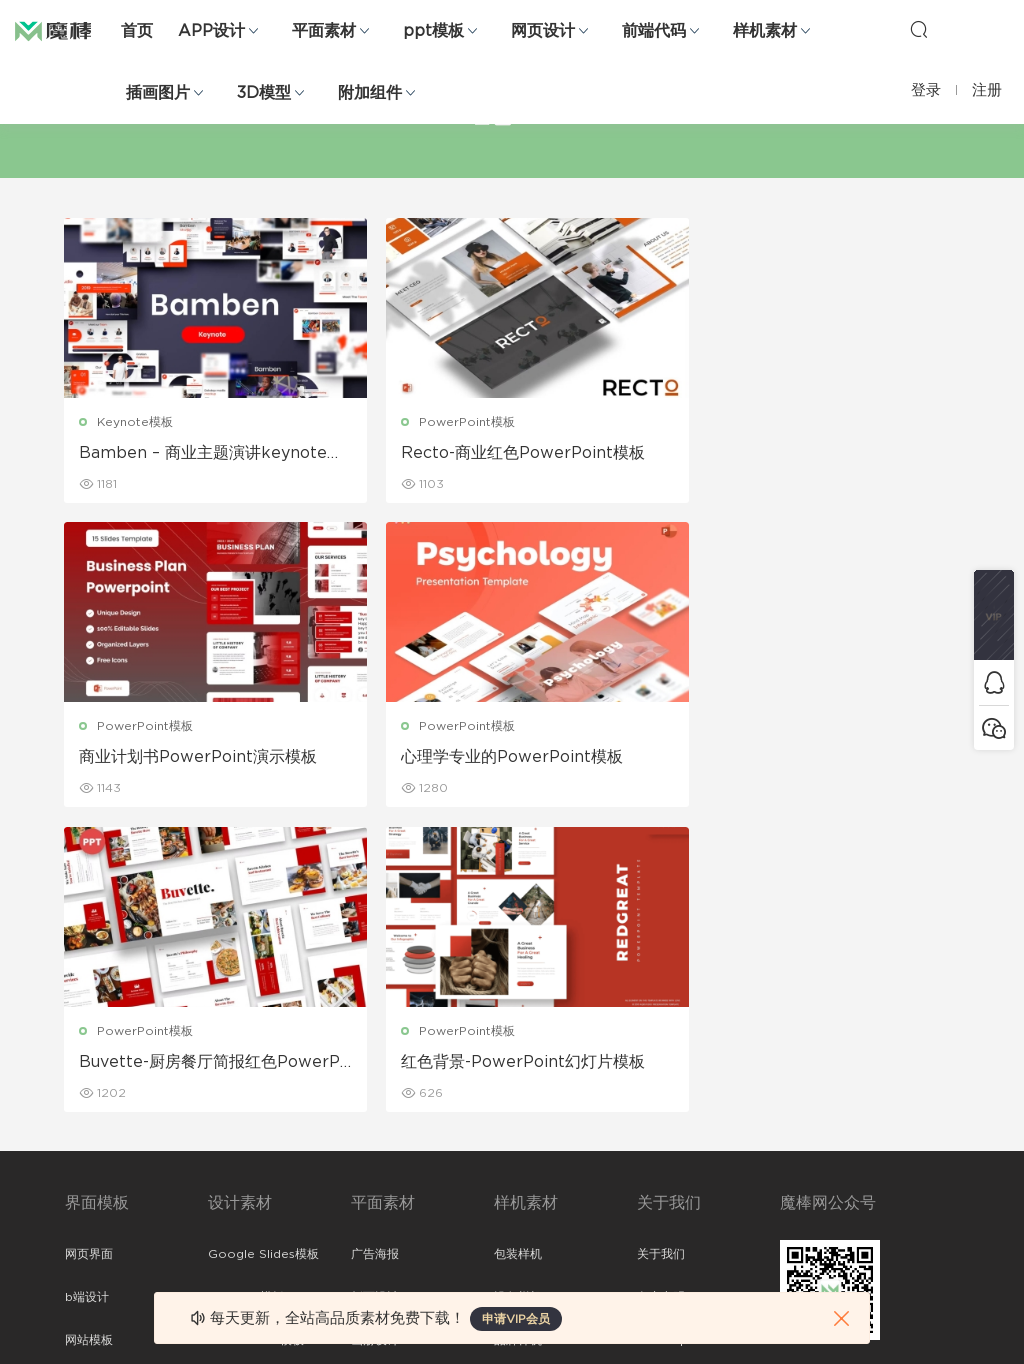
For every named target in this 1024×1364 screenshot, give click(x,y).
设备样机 (518, 994)
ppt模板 (433, 31)
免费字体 (375, 1166)
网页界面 (89, 951)
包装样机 (518, 951)
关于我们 (661, 951)
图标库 (83, 1123)
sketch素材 (97, 1209)
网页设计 (543, 31)
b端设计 (87, 994)
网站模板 (89, 1037)
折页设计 (375, 994)
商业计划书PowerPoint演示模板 (809, 453)
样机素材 (765, 31)
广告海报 (375, 951)
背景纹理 (232, 1166)
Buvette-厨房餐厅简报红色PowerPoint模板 (510, 759)
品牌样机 (518, 1037)
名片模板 (375, 1080)
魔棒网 (65, 30)
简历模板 (375, 1123)
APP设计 (211, 31)
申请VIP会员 (516, 1319)
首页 (137, 31)
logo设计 (234, 1209)
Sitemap (662, 1037)
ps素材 (84, 1166)
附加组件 (370, 93)
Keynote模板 (136, 422)
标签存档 (661, 1080)
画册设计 (375, 1037)
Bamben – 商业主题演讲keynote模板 (204, 454)
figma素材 (94, 1080)
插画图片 (158, 93)
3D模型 (264, 93)
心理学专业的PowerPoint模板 (191, 758)
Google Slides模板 (263, 951)
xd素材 (84, 1252)
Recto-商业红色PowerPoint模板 (507, 453)
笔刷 (220, 1080)
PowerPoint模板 (451, 422)
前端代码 (654, 31)
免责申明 (661, 994)
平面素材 (324, 31)
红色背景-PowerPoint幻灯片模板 (812, 758)
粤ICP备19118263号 (906, 1333)
